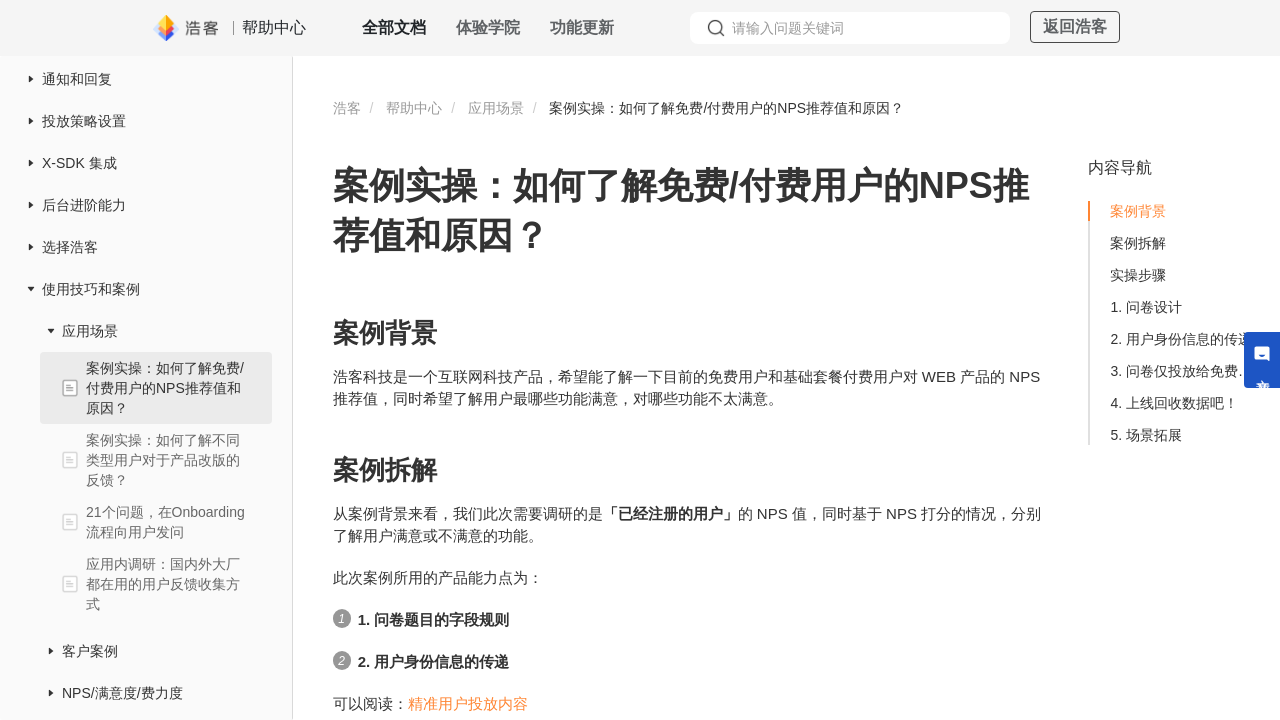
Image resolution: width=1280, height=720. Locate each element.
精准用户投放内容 (468, 703)
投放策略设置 (84, 121)
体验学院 (488, 27)
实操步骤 (1138, 275)
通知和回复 (77, 79)
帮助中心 (414, 108)
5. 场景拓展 (1146, 435)
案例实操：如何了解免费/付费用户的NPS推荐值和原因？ (165, 388)
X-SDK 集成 (79, 163)
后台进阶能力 (84, 205)
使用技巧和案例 (91, 289)
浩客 (347, 108)
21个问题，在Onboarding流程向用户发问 (165, 522)
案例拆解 (1138, 243)
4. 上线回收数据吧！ (1174, 403)
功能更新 (582, 27)
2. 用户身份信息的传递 (1181, 339)
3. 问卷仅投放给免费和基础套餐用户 (1186, 371)
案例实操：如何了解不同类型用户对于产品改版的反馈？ (163, 460)
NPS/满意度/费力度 (122, 693)
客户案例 (90, 651)
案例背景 (1138, 211)
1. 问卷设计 (1146, 307)
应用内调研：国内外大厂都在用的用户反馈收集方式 (163, 584)
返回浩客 (1075, 26)
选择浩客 (70, 247)
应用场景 (90, 331)
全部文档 (394, 27)
